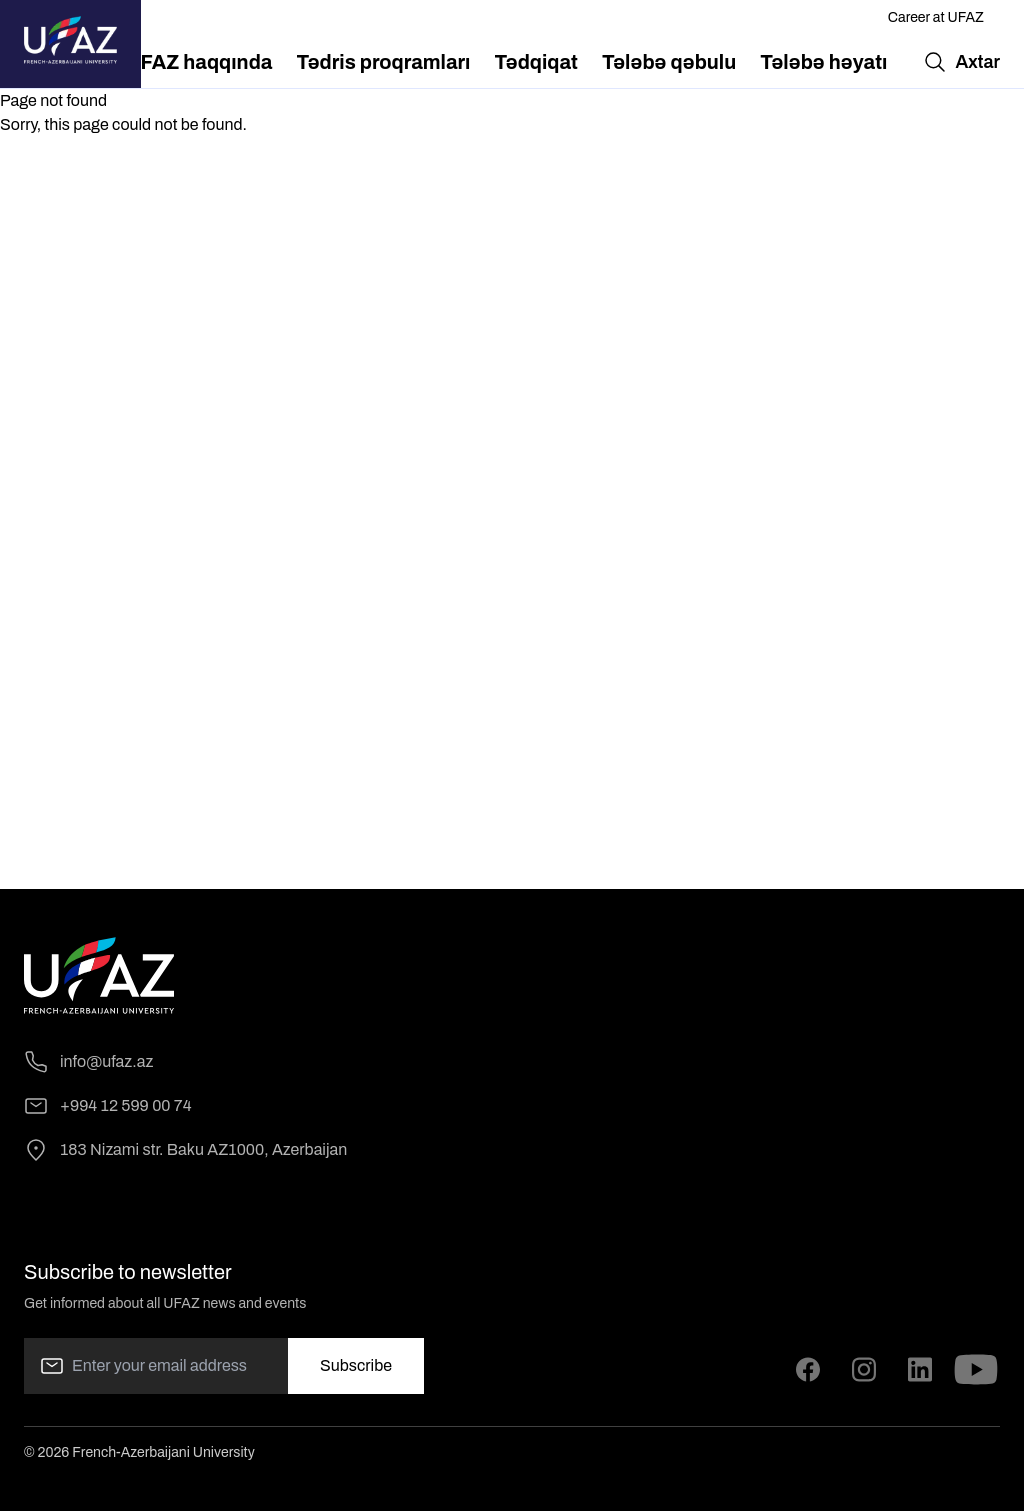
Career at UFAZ (936, 17)
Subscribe (356, 1365)
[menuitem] (199, 62)
